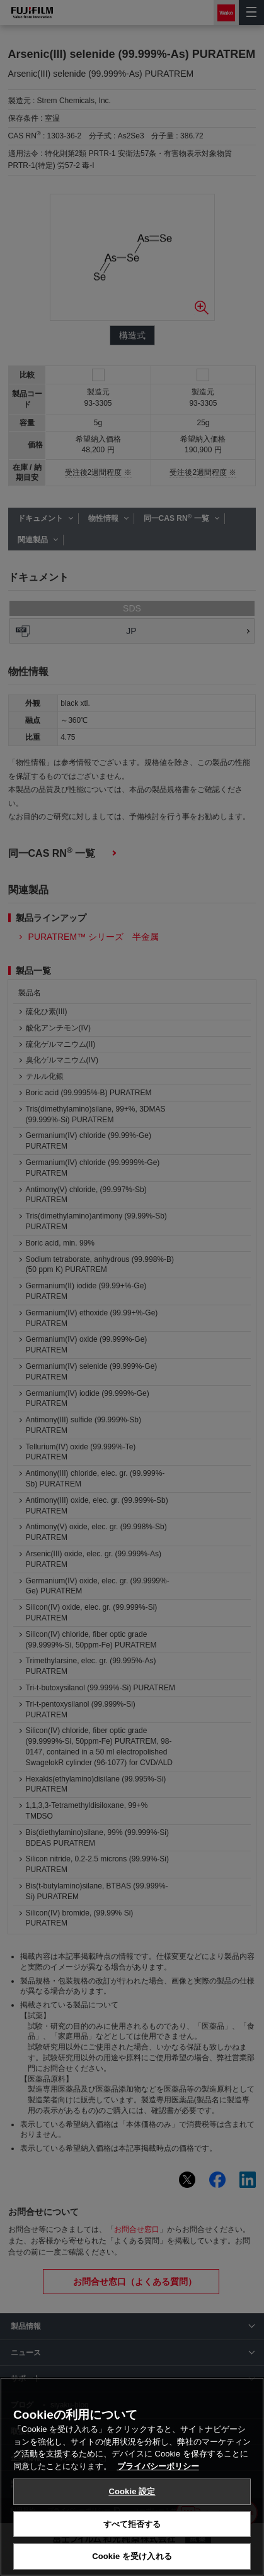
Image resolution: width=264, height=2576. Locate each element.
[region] (132, 2476)
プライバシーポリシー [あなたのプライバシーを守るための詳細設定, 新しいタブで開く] (158, 2466)
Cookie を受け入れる (132, 2556)
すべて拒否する (132, 2524)
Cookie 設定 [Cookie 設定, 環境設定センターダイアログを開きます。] (131, 2491)
